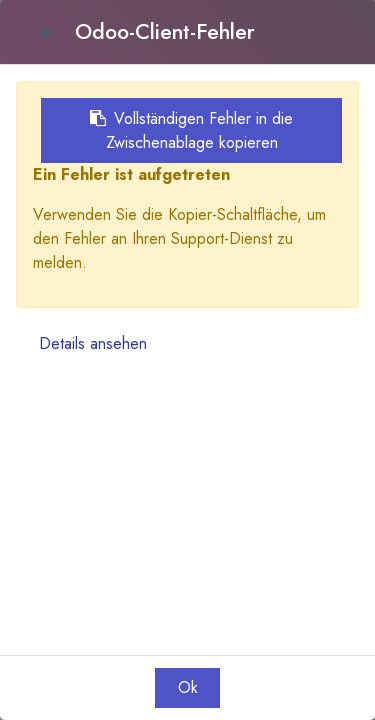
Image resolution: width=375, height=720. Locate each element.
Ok (188, 687)
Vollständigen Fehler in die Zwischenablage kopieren (191, 130)
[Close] (45, 32)
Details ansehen (93, 343)
